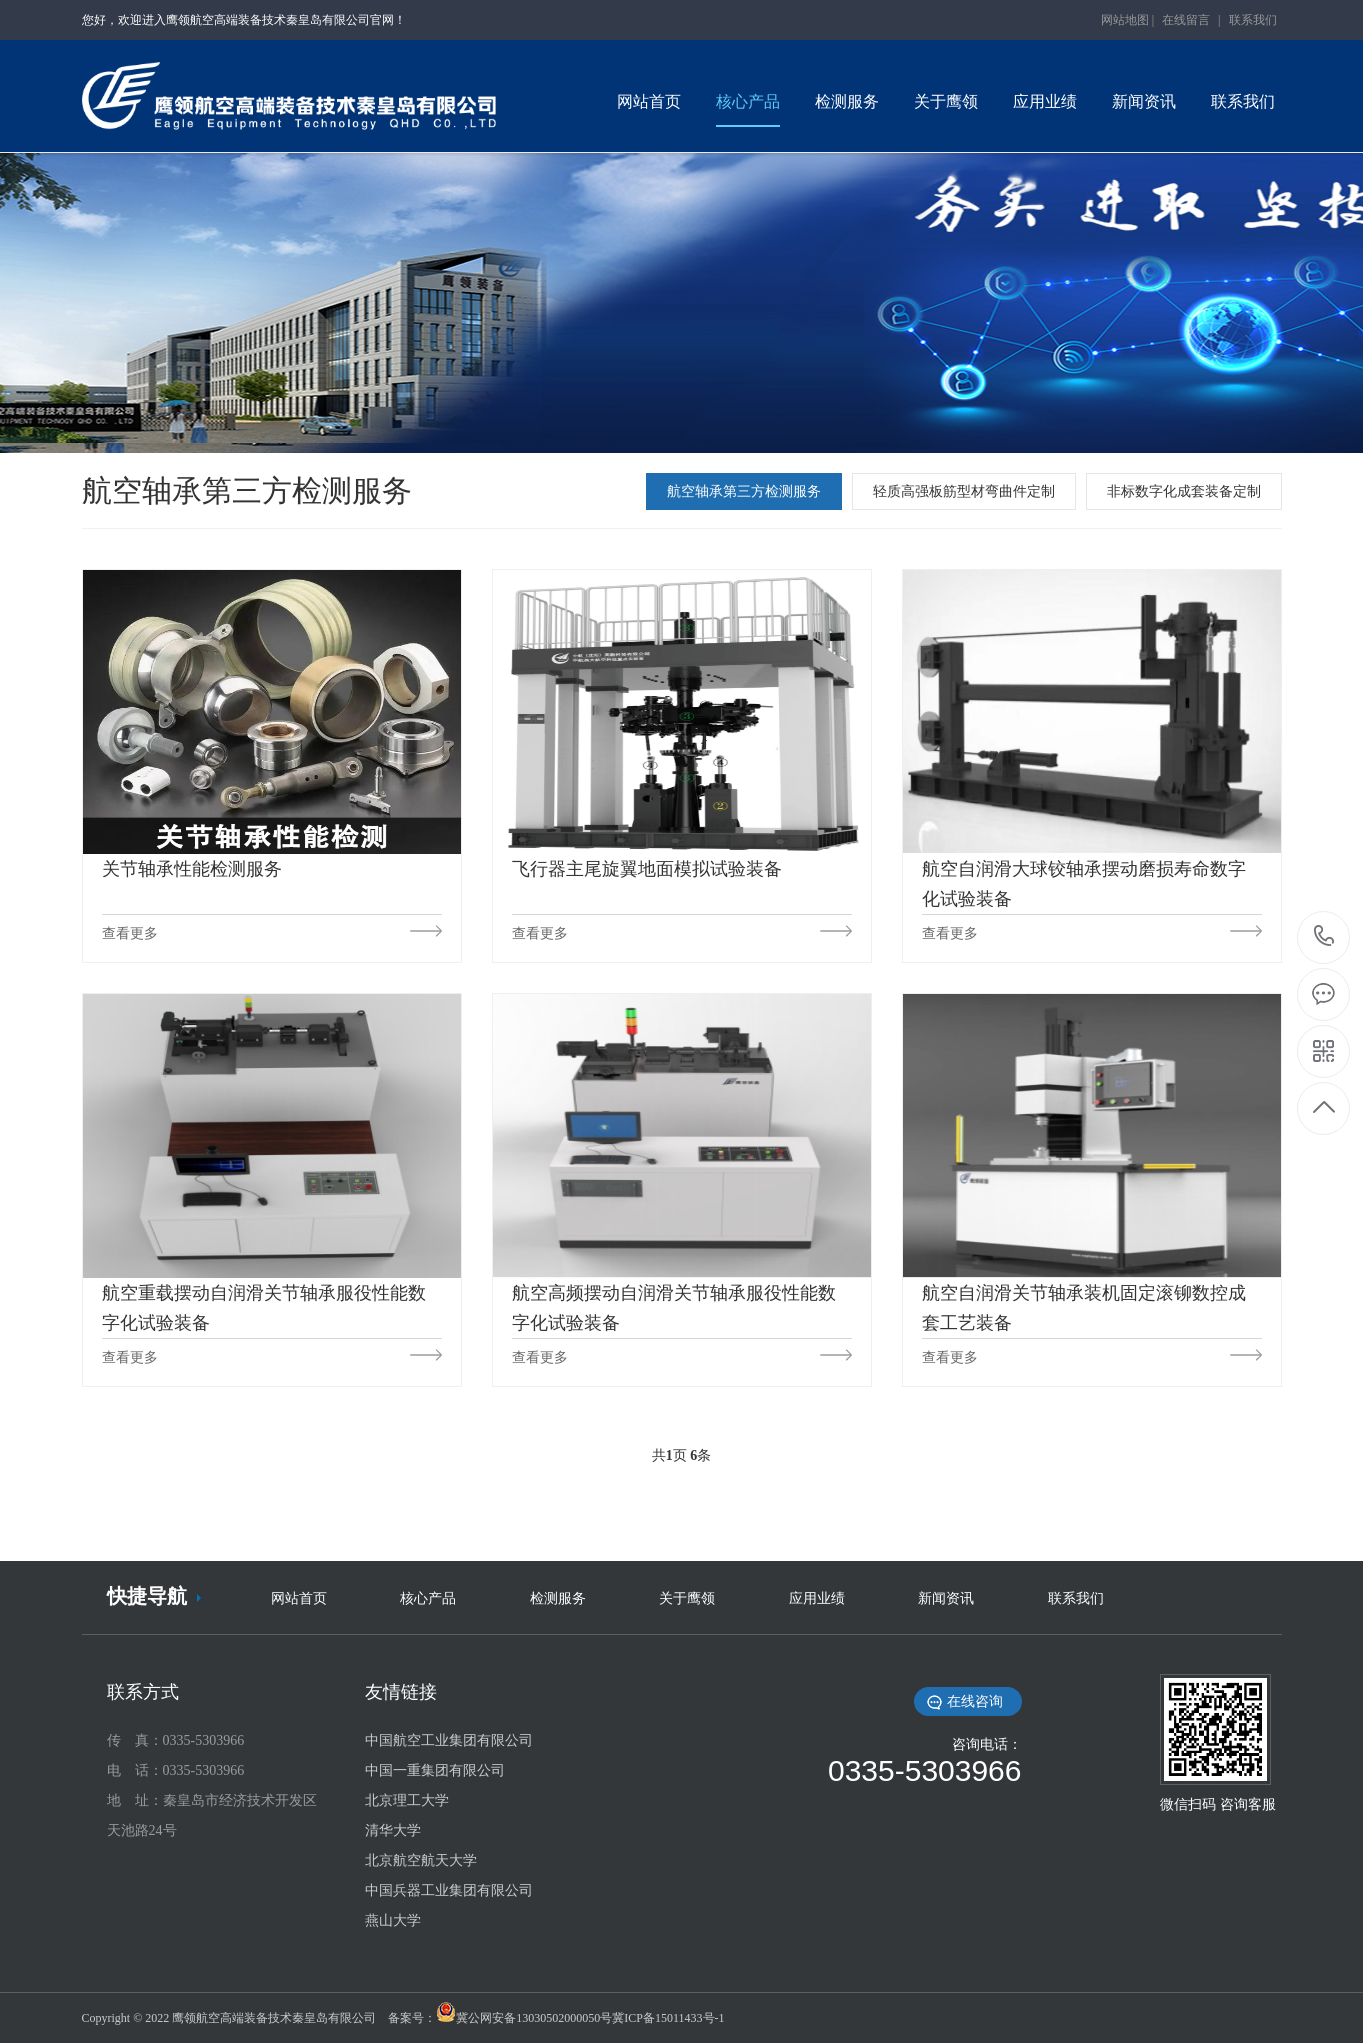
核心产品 (428, 1598)
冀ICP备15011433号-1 (668, 2018)
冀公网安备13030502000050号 (534, 2018)
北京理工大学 (407, 1800)
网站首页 (299, 1598)
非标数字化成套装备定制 (1184, 491)
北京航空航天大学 (421, 1860)
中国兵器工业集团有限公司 (449, 1890)
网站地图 (1125, 20)
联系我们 (1253, 20)
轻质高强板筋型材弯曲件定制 (964, 491)
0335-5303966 (1324, 937)
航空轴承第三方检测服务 (744, 491)
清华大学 (393, 1830)
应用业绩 (817, 1598)
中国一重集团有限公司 (435, 1770)
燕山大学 (393, 1920)
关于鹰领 (687, 1598)
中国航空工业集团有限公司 (449, 1740)
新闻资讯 (946, 1598)
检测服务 (558, 1598)
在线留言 (1186, 20)
